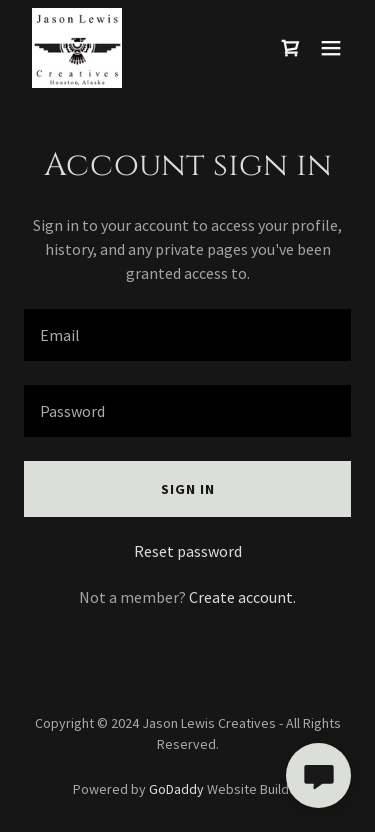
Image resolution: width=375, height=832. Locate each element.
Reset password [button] (188, 551)
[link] (77, 48)
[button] (331, 48)
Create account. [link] (242, 597)
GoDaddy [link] (176, 789)
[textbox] (187, 335)
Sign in (188, 489)
